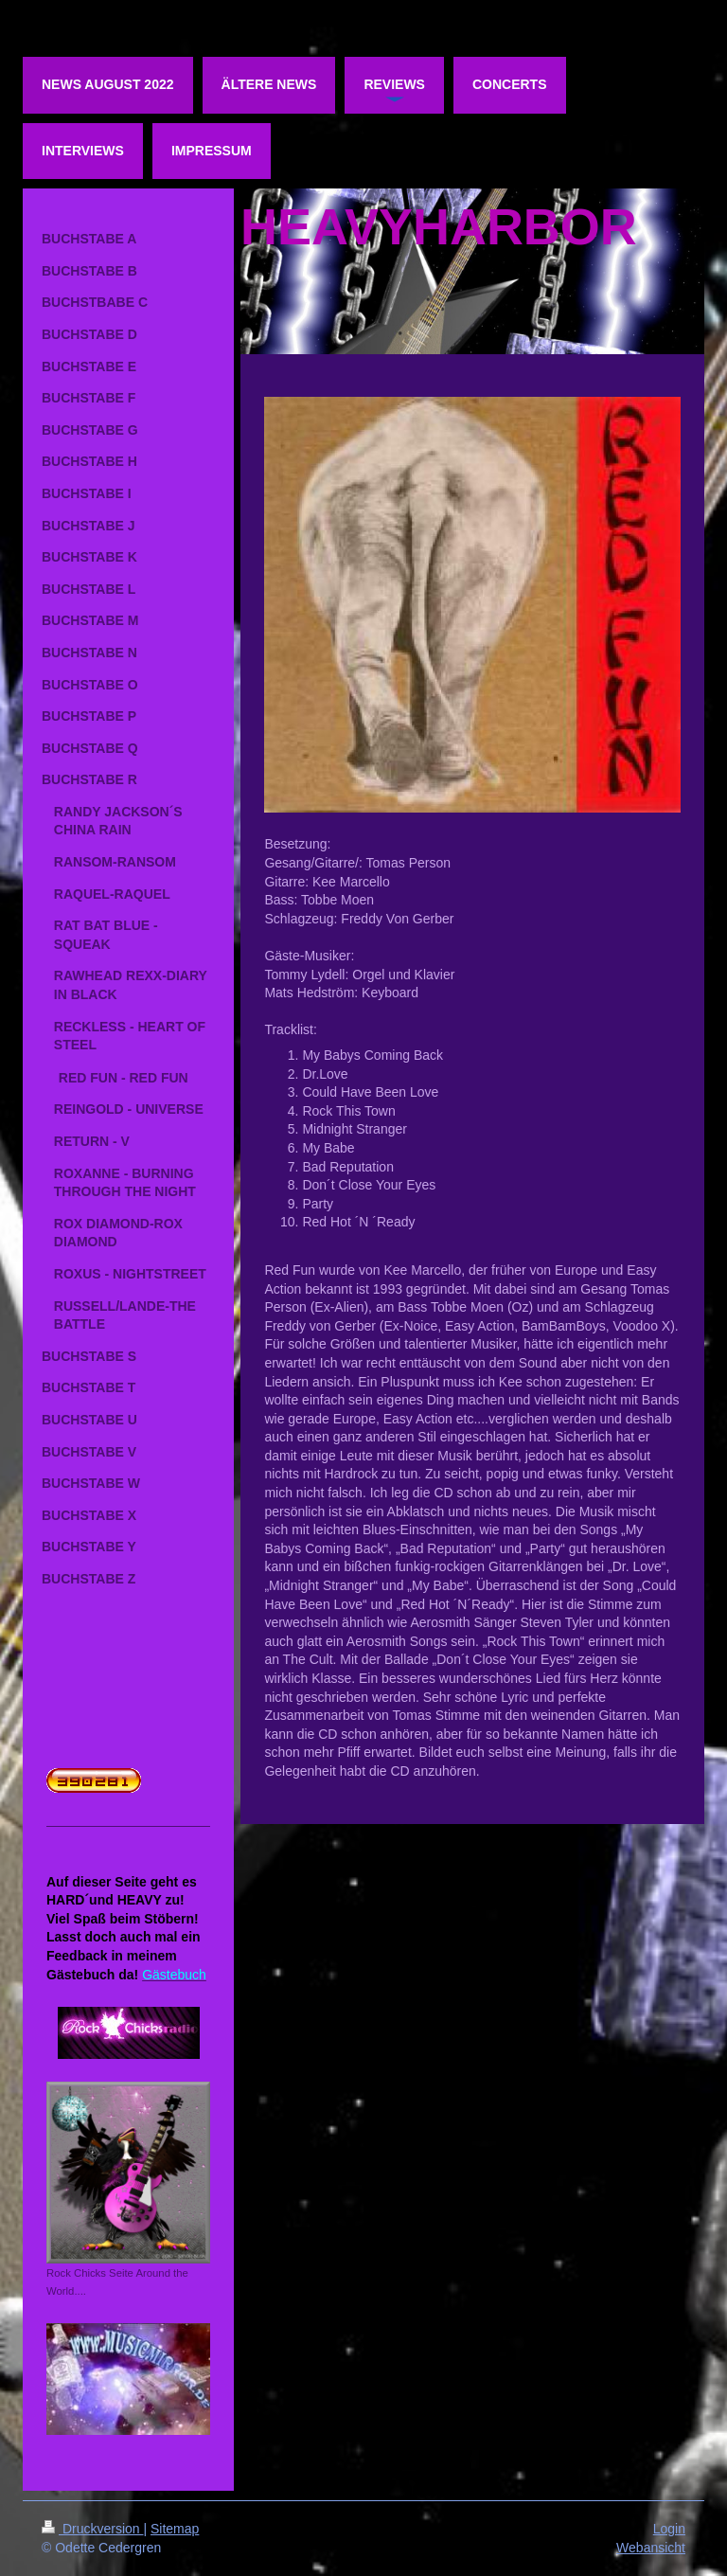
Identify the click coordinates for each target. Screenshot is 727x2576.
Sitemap (175, 2528)
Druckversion (92, 2528)
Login (669, 2528)
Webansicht (650, 2547)
